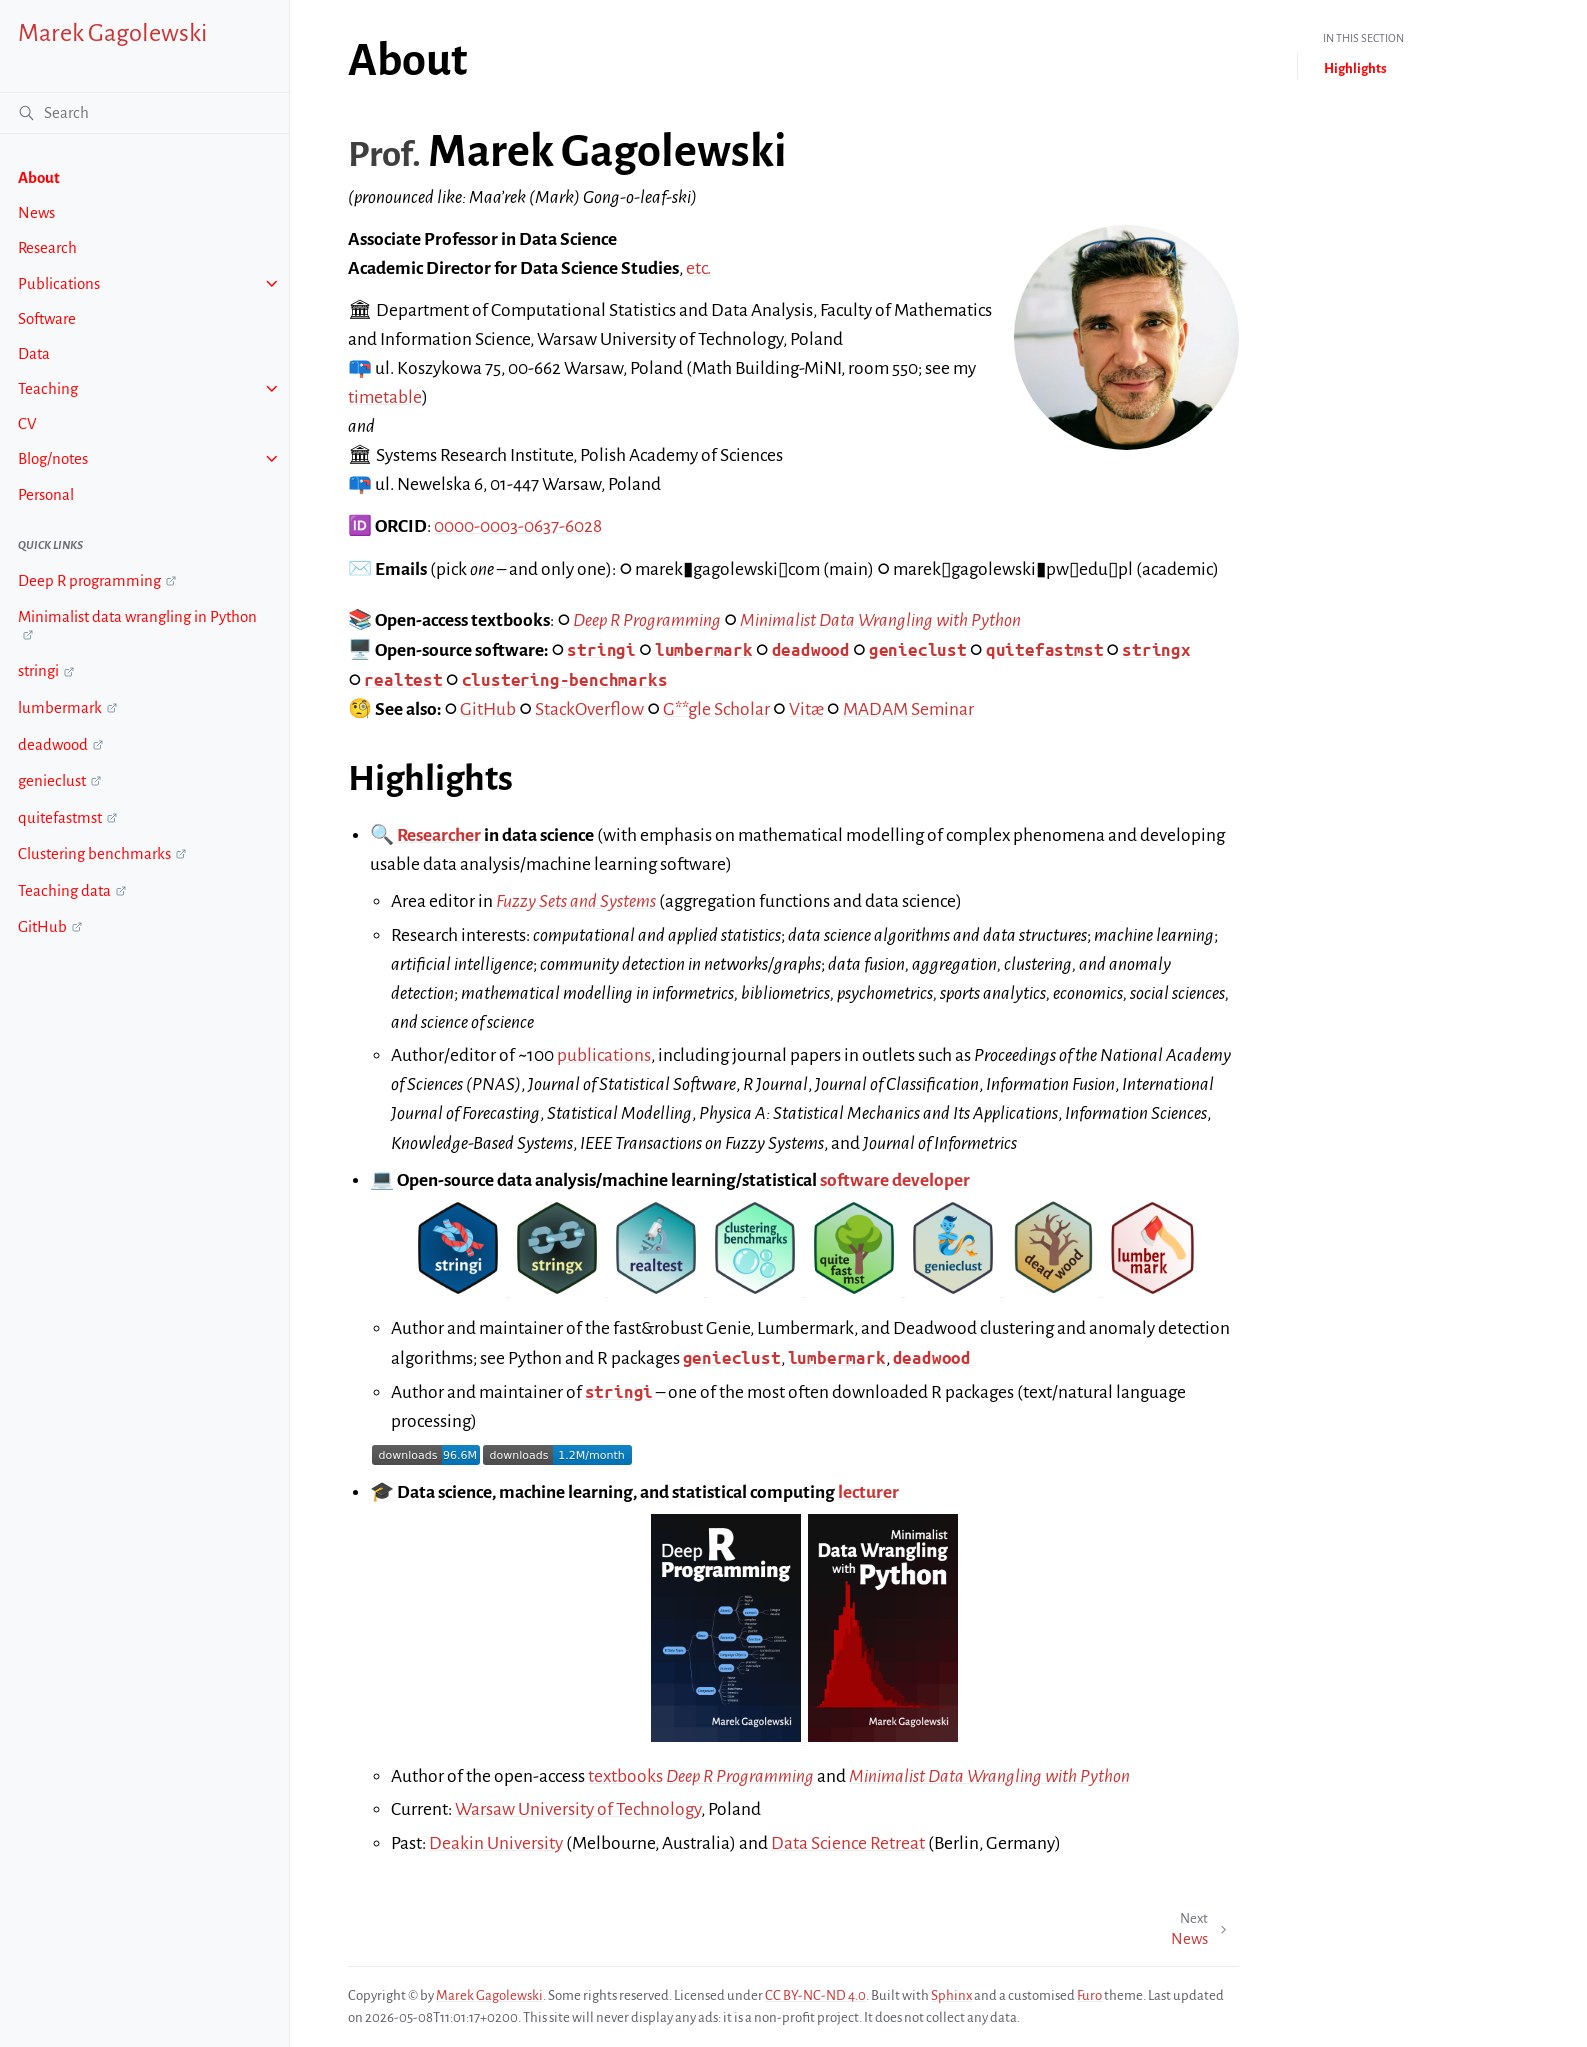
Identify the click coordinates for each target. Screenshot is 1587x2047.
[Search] (144, 113)
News (36, 212)
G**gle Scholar (716, 709)
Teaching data (64, 890)
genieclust (52, 780)
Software (47, 318)
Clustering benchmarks (94, 853)
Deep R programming (89, 580)
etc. (698, 268)
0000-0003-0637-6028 (518, 526)
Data (34, 353)
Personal (46, 494)
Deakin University (496, 1843)
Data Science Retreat (848, 1843)
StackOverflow (589, 709)
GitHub (42, 926)
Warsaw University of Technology (578, 1809)
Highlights (1355, 68)
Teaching (48, 388)
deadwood (53, 744)
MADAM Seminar (908, 709)
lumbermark (60, 707)
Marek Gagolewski (112, 33)
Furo (1089, 1995)
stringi (38, 670)
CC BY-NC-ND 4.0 (815, 1995)
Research (47, 247)
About (39, 177)
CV (27, 423)
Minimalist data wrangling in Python (137, 616)
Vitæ (806, 709)
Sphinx (951, 1995)
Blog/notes (53, 458)
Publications (59, 283)
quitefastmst (60, 817)
